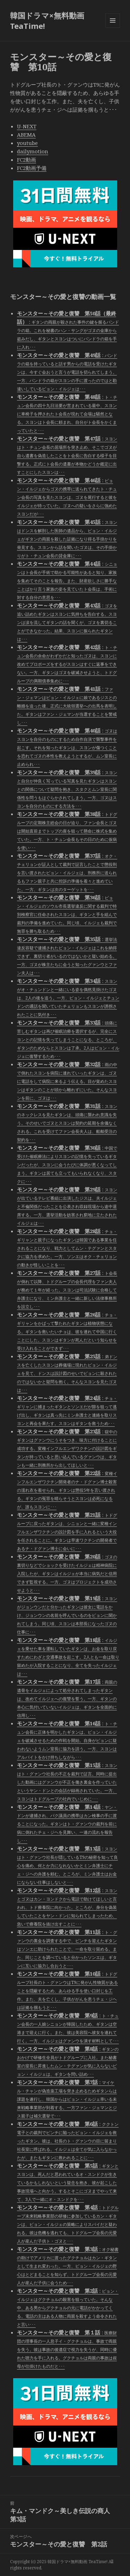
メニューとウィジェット (112, 27)
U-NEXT (26, 126)
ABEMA (26, 134)
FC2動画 (26, 159)
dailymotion (32, 151)
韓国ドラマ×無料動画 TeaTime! (47, 20)
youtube (27, 142)
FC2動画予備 (31, 167)
